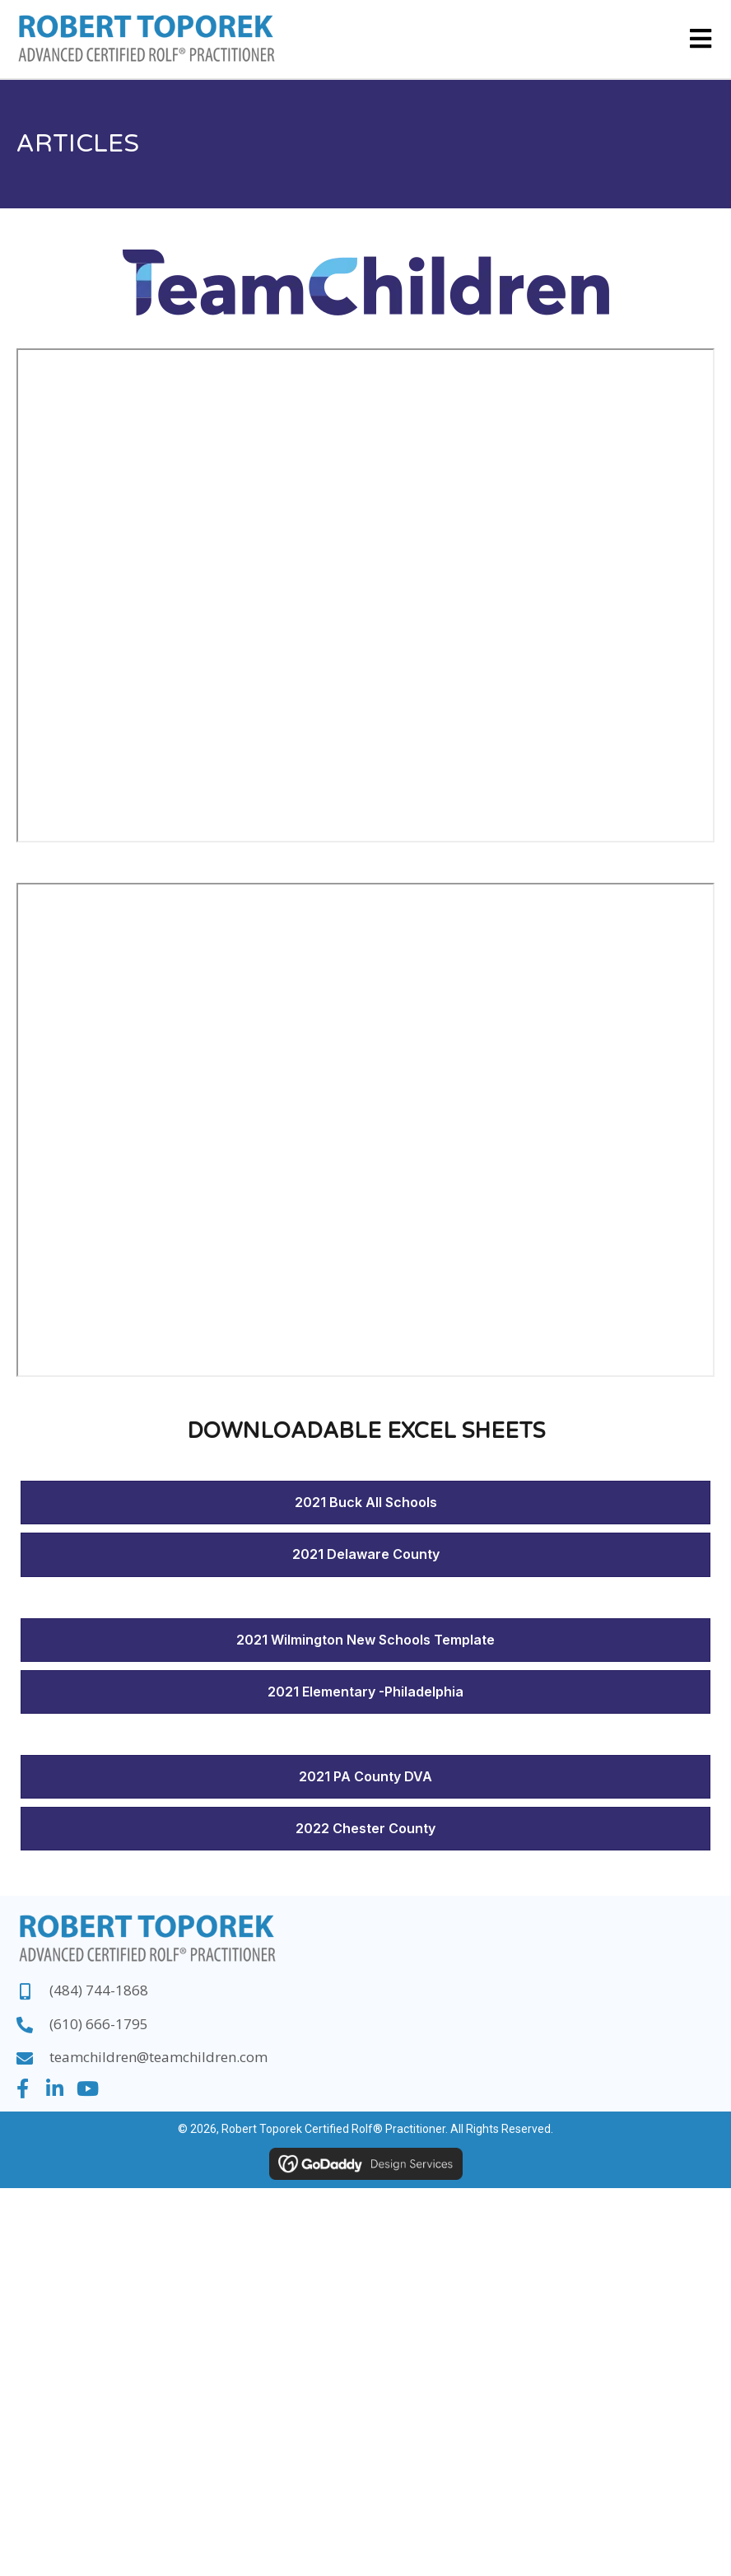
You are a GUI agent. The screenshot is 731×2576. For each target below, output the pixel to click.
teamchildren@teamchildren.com (158, 2056)
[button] (22, 2088)
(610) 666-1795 (98, 2023)
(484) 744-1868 (98, 1990)
